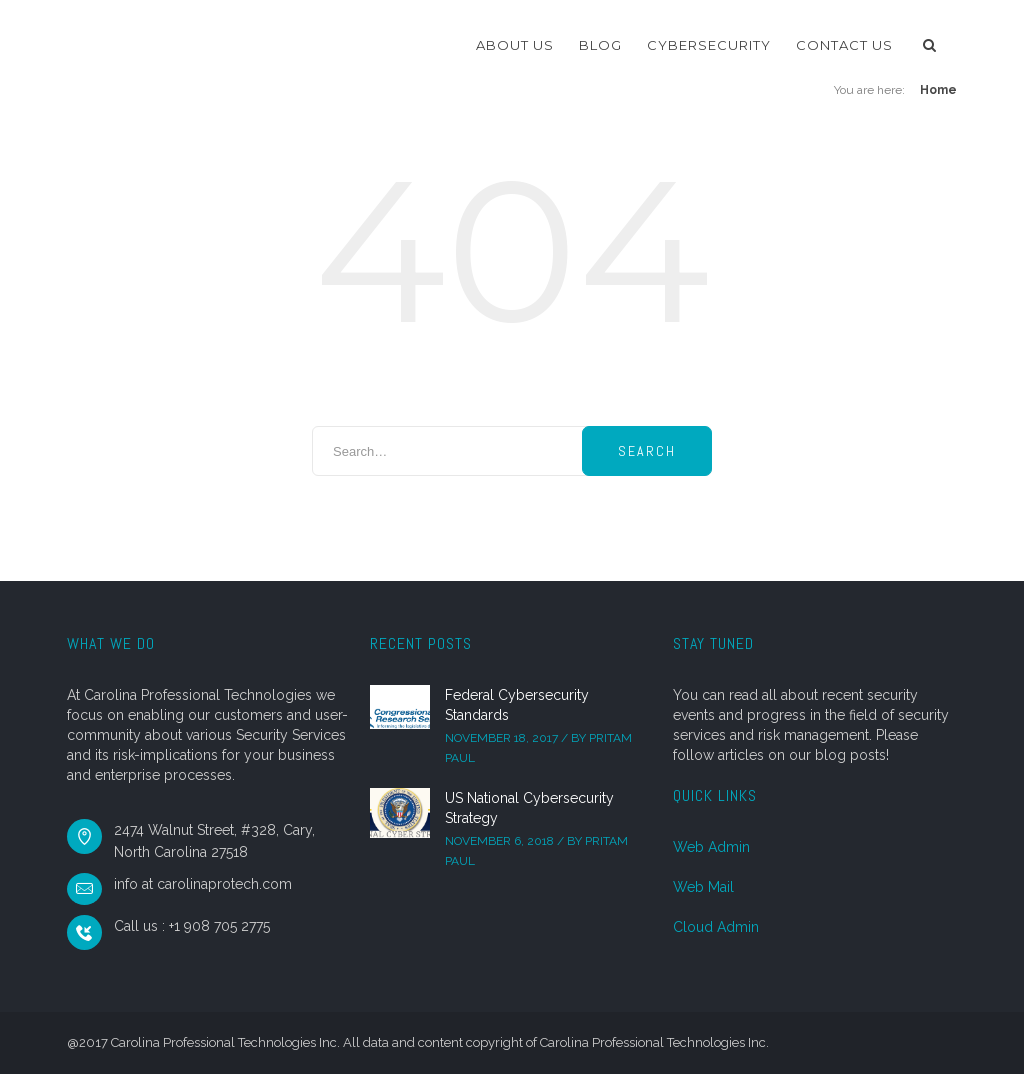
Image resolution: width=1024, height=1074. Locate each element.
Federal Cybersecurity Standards (517, 705)
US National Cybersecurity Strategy (529, 808)
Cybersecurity (709, 45)
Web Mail (703, 887)
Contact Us (844, 45)
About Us (515, 45)
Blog (600, 45)
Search (647, 451)
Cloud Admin (716, 927)
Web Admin (711, 847)
